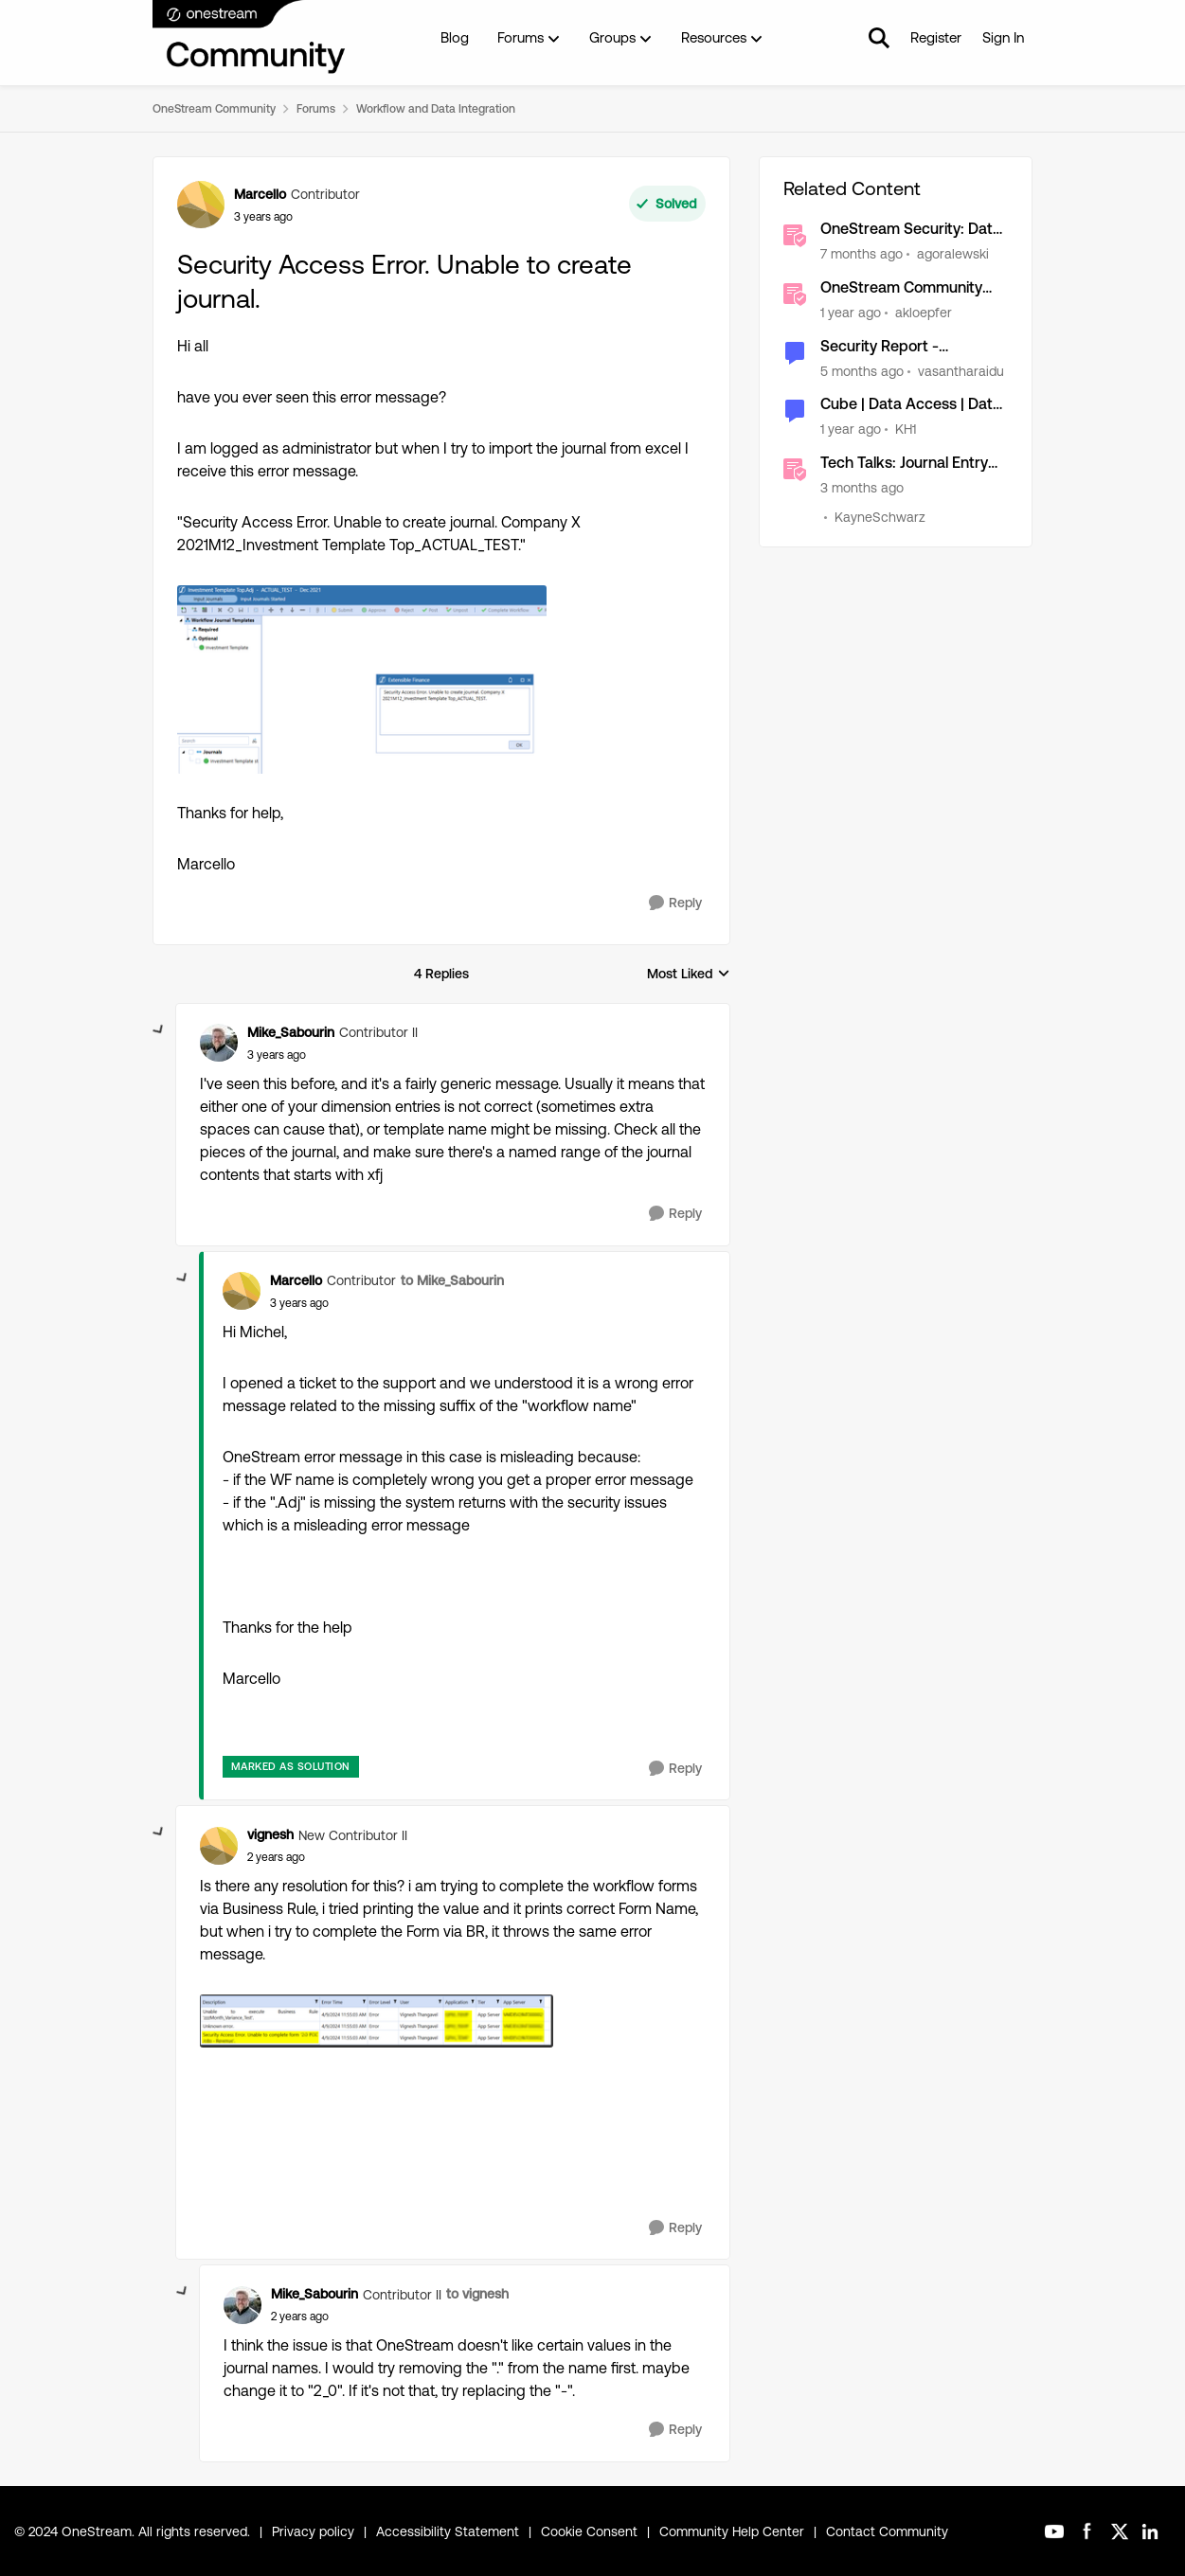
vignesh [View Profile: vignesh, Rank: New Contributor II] (270, 1834)
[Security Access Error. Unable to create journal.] (276, 1055)
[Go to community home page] (250, 38)
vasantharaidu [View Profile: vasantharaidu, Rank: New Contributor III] (961, 370)
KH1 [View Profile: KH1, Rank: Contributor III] (905, 429)
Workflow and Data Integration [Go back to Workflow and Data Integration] (435, 109)
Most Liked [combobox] (688, 975)
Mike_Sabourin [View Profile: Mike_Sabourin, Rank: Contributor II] (290, 1032)
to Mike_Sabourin (452, 1280)
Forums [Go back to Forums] (315, 109)
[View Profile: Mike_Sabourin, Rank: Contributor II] (219, 1043)
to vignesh (477, 2293)
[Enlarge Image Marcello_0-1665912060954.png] (362, 679)
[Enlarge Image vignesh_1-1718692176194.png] (377, 2021)
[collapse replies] (159, 1030)
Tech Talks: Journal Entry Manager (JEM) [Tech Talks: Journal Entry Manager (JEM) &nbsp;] (904, 464)
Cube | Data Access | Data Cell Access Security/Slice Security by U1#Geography (911, 405)
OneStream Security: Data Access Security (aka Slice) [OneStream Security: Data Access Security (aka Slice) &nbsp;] (913, 230)
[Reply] (675, 903)
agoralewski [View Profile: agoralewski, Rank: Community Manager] (953, 253)
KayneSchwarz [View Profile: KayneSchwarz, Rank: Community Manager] (880, 517)
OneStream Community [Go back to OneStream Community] (214, 109)
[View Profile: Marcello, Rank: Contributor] (200, 204)
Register (935, 37)
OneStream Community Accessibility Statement (901, 288)
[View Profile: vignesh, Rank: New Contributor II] (219, 1846)
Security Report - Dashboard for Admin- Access (897, 347)
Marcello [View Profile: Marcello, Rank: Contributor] (260, 194)
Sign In (1003, 37)
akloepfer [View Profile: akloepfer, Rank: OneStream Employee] (923, 312)
